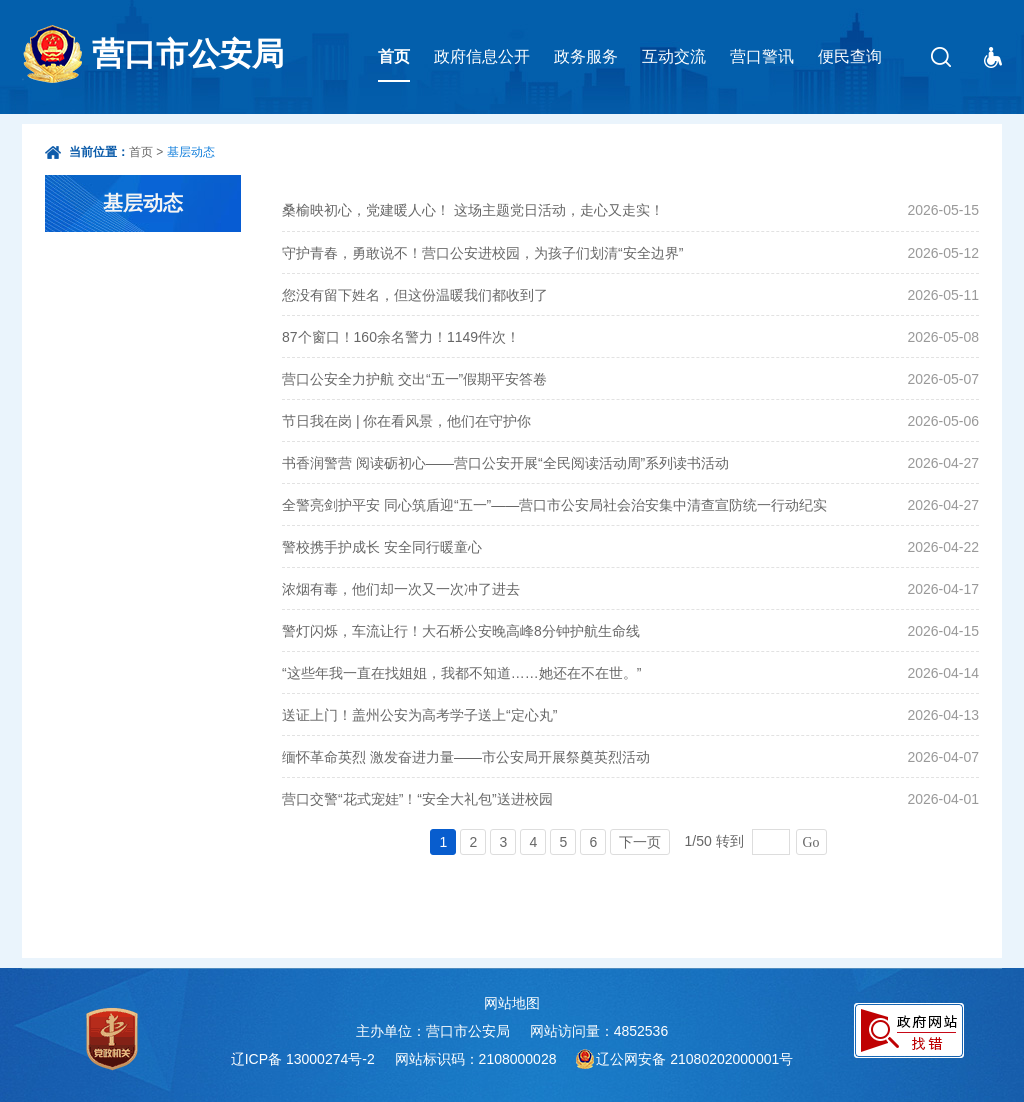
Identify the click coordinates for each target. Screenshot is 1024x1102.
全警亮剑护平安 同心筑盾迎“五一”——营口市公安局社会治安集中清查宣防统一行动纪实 (554, 505)
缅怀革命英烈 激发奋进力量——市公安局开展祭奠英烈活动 (466, 757)
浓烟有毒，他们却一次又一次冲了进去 (401, 589)
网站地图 (512, 1003)
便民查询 (850, 56)
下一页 (640, 842)
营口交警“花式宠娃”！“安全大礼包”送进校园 (417, 799)
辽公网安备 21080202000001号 (694, 1059)
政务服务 (586, 56)
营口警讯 (762, 56)
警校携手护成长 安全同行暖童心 (382, 547)
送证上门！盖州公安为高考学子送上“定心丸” (419, 715)
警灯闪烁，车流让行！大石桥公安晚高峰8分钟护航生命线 (461, 631)
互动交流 (674, 56)
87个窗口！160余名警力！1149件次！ (401, 337)
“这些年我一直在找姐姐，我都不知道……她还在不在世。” (461, 673)
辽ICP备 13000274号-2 (303, 1059)
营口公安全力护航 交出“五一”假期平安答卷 (414, 379)
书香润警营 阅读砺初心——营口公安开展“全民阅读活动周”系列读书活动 (505, 463)
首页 (394, 56)
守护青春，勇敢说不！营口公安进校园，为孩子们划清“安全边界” (482, 253)
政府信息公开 (482, 56)
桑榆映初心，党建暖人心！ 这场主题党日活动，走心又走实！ (473, 210)
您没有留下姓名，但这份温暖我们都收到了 (415, 295)
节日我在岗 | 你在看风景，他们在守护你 (406, 421)
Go (811, 842)
